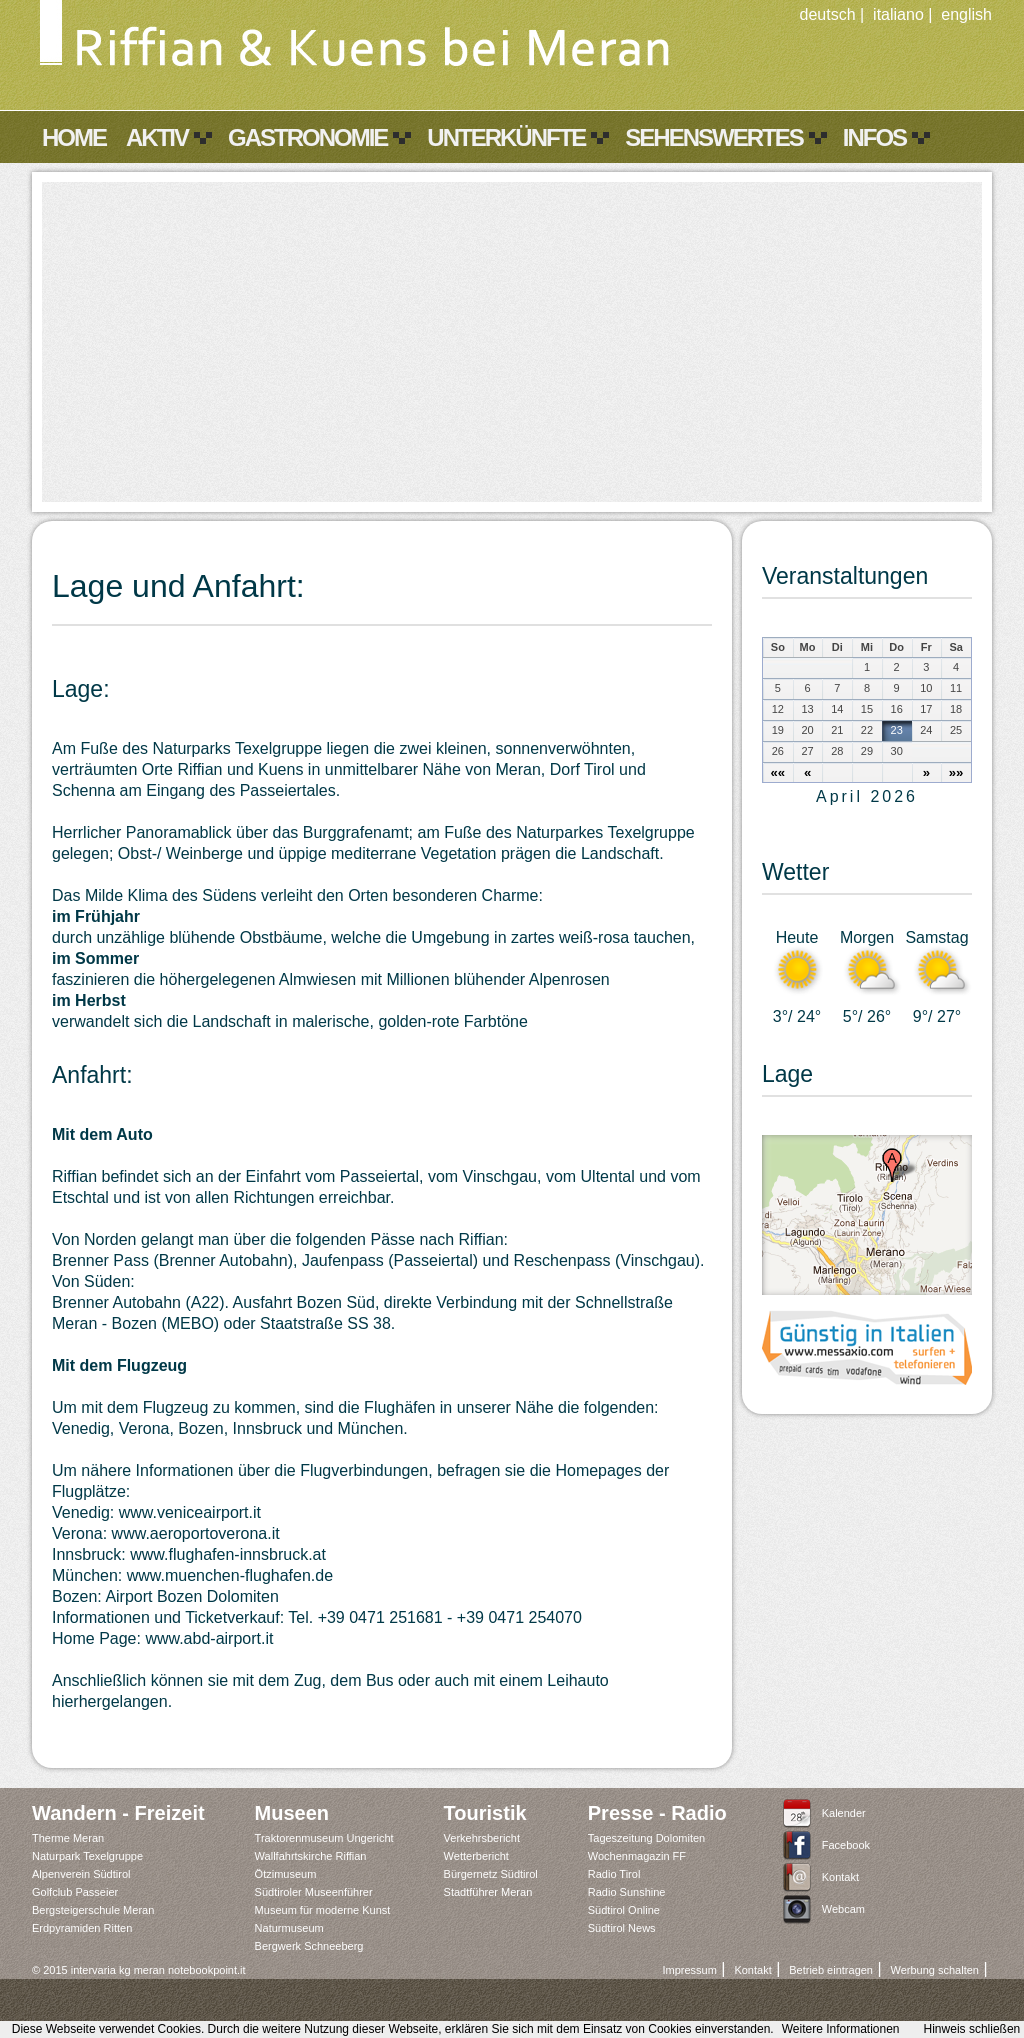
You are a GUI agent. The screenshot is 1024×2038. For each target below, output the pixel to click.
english (966, 14)
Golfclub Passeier (75, 1892)
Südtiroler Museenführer (314, 1892)
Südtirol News (622, 1928)
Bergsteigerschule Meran (93, 1910)
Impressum (689, 1970)
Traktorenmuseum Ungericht (324, 1838)
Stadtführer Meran (488, 1892)
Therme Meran (68, 1838)
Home (74, 137)
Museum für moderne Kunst (323, 1910)
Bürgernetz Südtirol (491, 1874)
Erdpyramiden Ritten (82, 1928)
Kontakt (840, 1877)
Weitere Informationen (841, 2029)
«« (778, 772)
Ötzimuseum (286, 1874)
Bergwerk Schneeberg (309, 1946)
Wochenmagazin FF (637, 1856)
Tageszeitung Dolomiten (646, 1838)
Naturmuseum (289, 1928)
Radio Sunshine (627, 1892)
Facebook (846, 1845)
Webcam (843, 1909)
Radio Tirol (614, 1874)
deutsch (828, 14)
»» (956, 772)
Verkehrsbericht (482, 1838)
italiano (898, 14)
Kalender (844, 1813)
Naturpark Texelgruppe (87, 1856)
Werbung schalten (934, 1970)
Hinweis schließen (972, 2029)
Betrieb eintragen (831, 1970)
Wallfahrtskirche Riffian (311, 1856)
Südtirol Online (624, 1910)
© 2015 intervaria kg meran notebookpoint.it (139, 1970)
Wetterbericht (476, 1856)
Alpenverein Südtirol (81, 1874)
